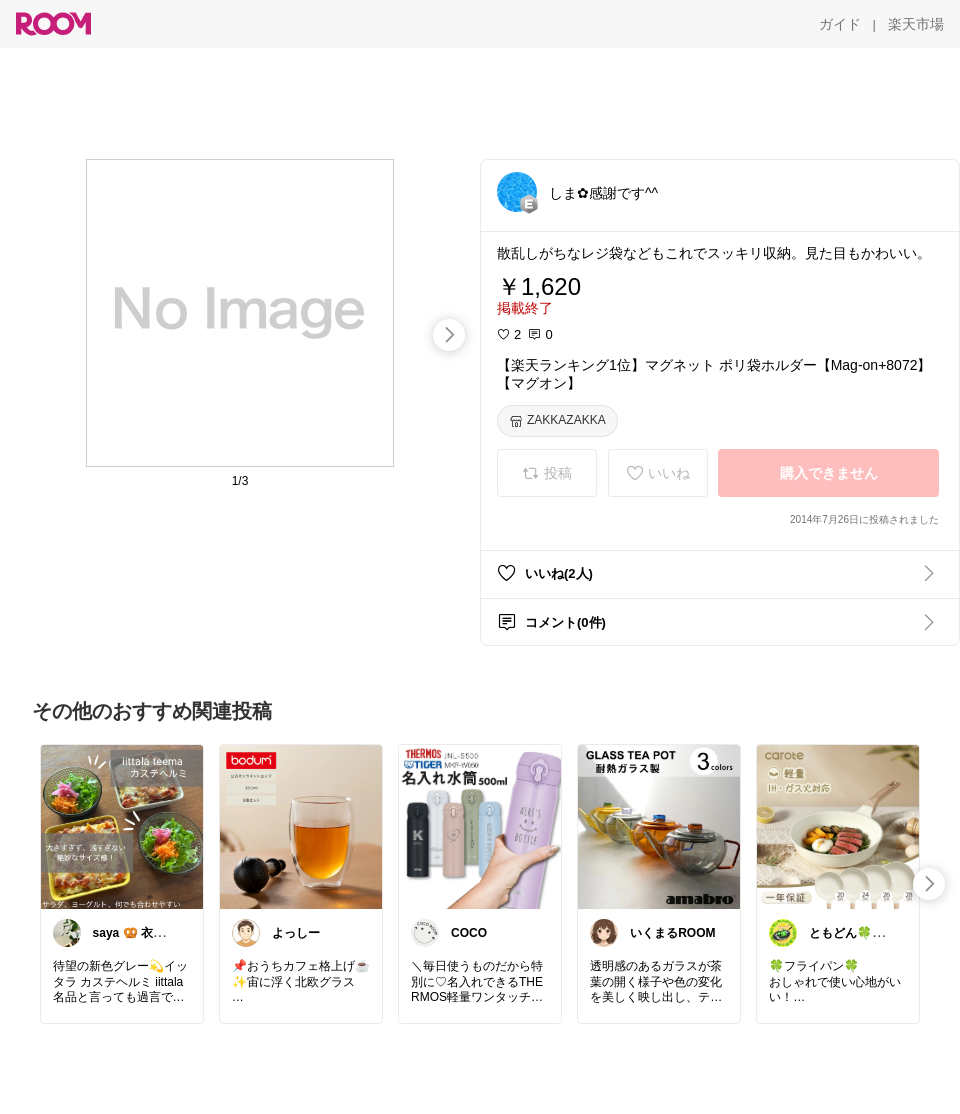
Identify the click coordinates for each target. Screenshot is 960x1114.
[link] (122, 826)
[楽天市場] (916, 24)
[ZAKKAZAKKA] (557, 421)
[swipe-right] (449, 335)
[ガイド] (840, 24)
